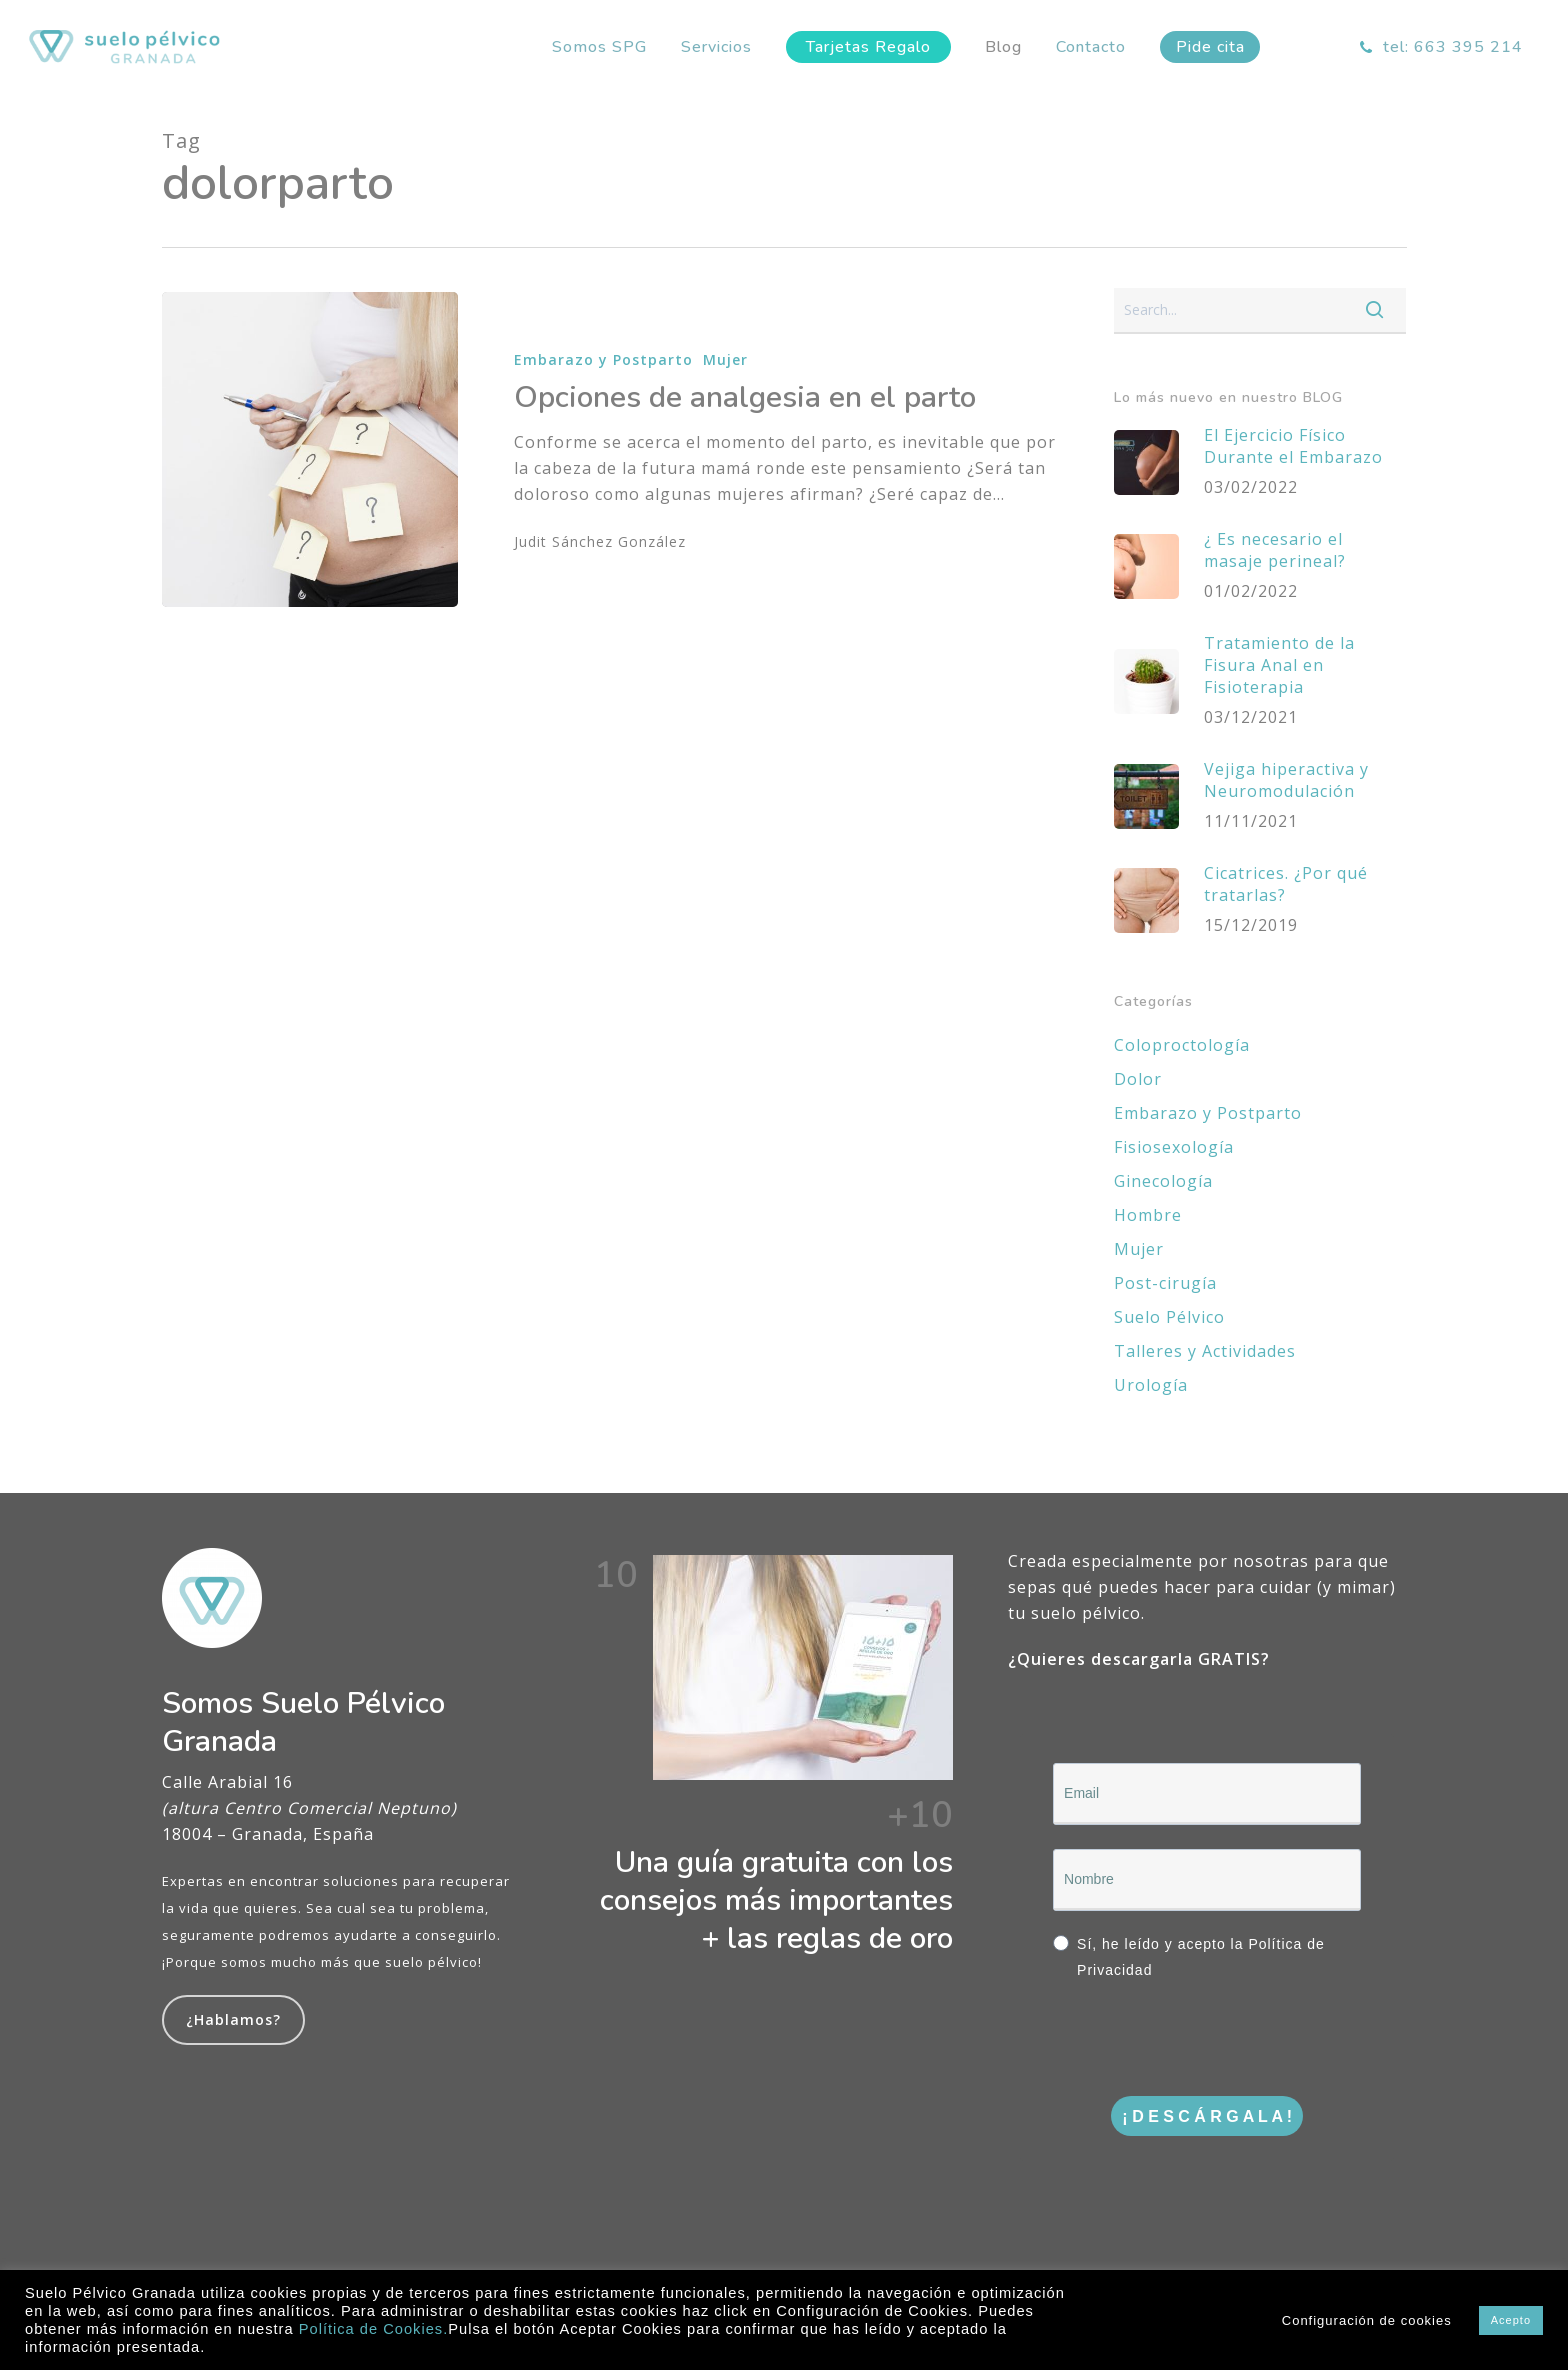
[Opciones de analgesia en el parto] (310, 449)
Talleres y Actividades (1205, 1351)
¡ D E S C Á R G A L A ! (1207, 2116)
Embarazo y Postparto (603, 359)
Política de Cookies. (374, 2329)
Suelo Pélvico (1169, 1317)
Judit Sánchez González (600, 541)
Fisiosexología (1174, 1147)
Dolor (1138, 1079)
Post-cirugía (1165, 1283)
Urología (1151, 1385)
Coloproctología (1182, 1045)
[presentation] (1205, 2041)
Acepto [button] (1511, 2320)
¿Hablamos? (233, 2019)
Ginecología (1163, 1181)
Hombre (1148, 1215)
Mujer (725, 359)
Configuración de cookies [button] (1367, 2320)
